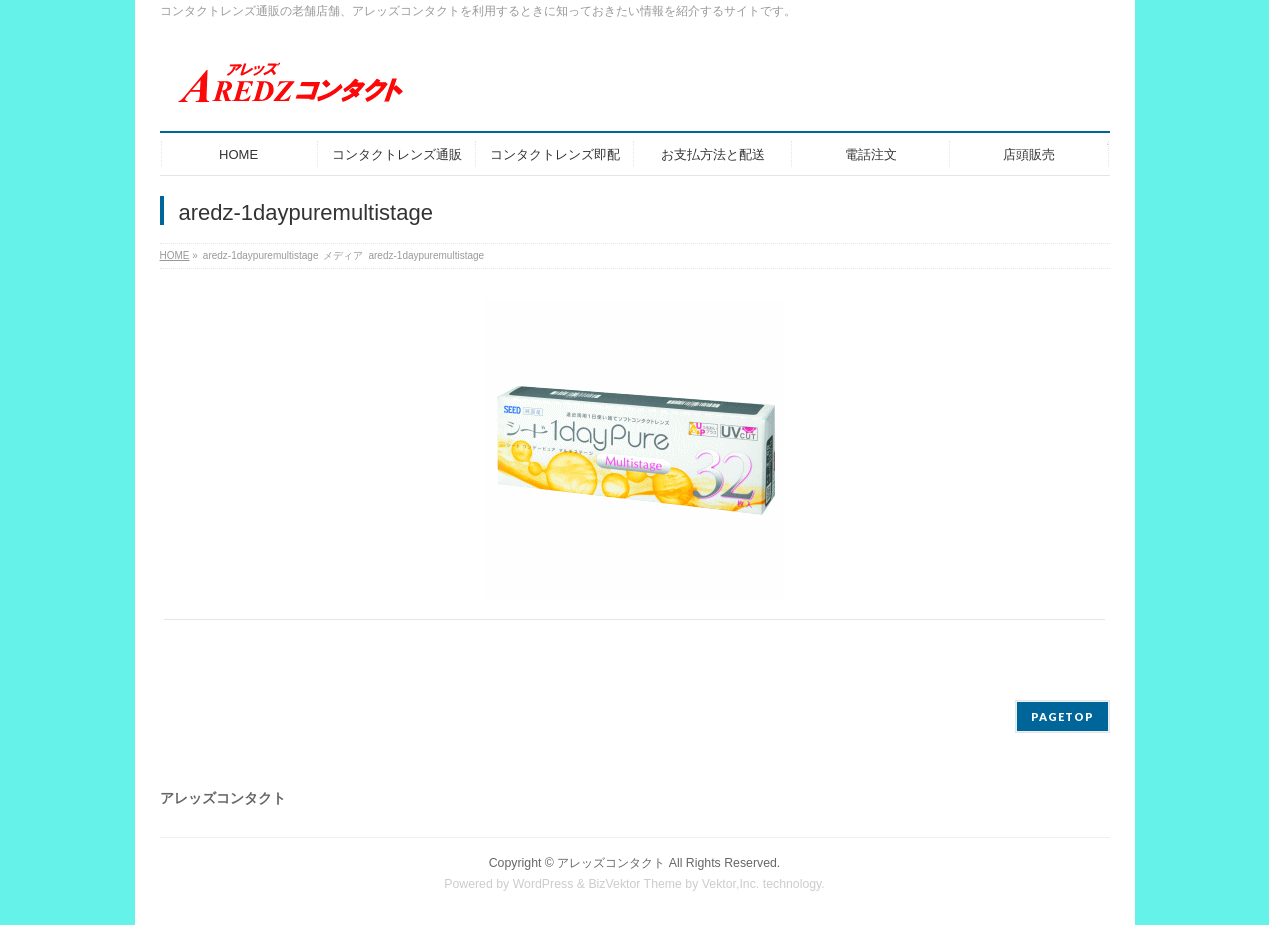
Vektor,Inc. (731, 884)
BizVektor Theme (635, 884)
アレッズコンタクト (611, 863)
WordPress (543, 884)
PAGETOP (1062, 716)
